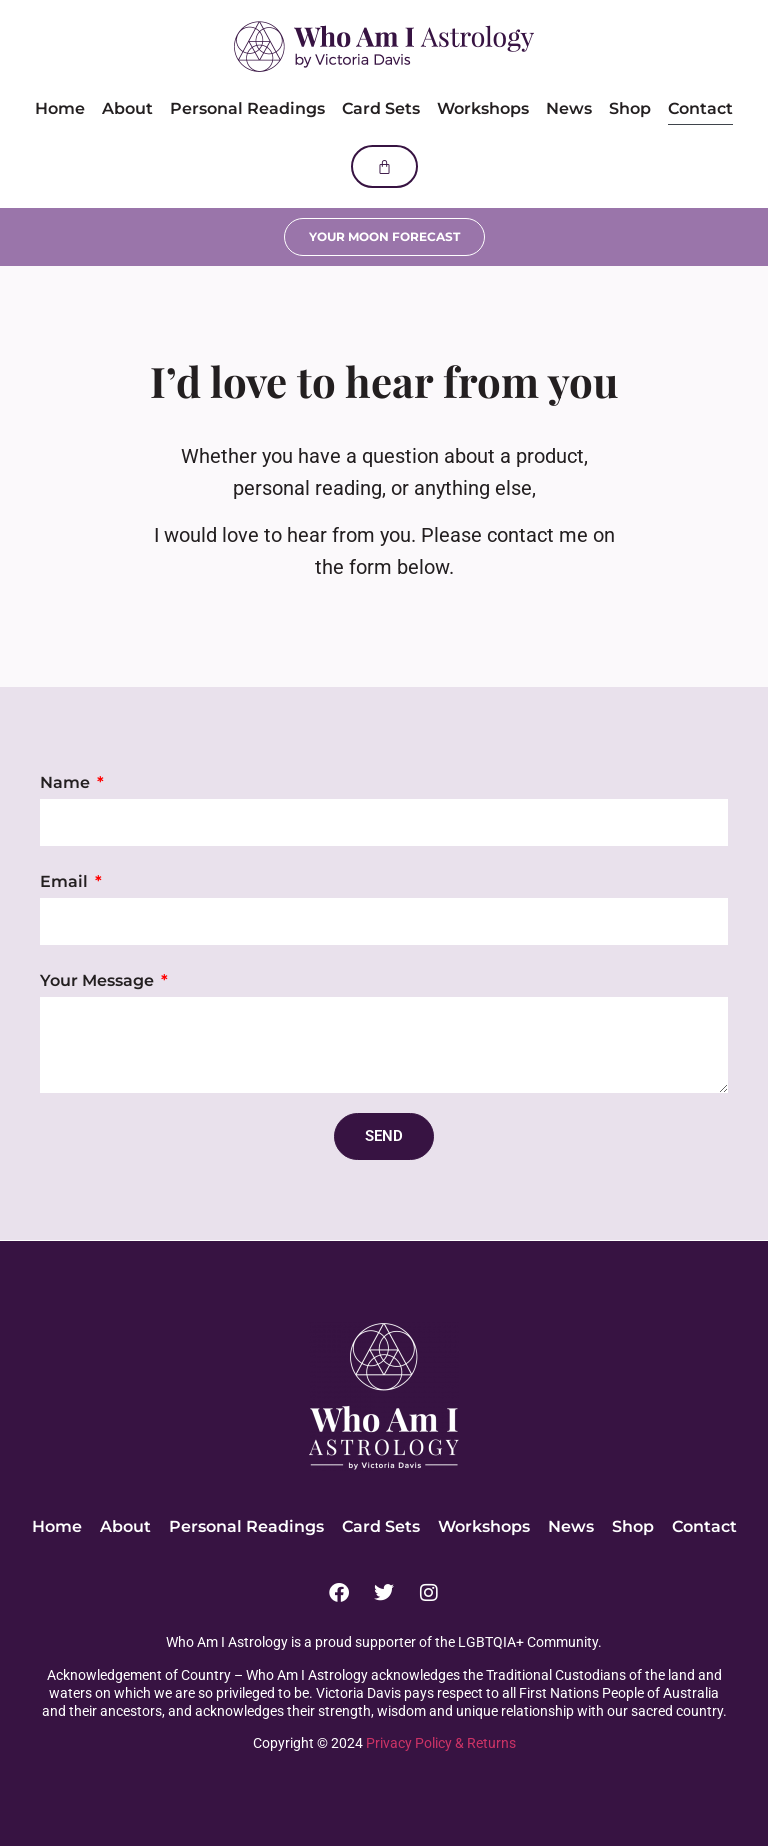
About (127, 108)
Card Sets (381, 108)
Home (60, 108)
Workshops (483, 108)
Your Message (99, 980)
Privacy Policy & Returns (441, 1743)
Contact (700, 108)
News (569, 108)
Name (67, 782)
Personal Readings (247, 108)
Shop (630, 108)
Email (66, 881)
